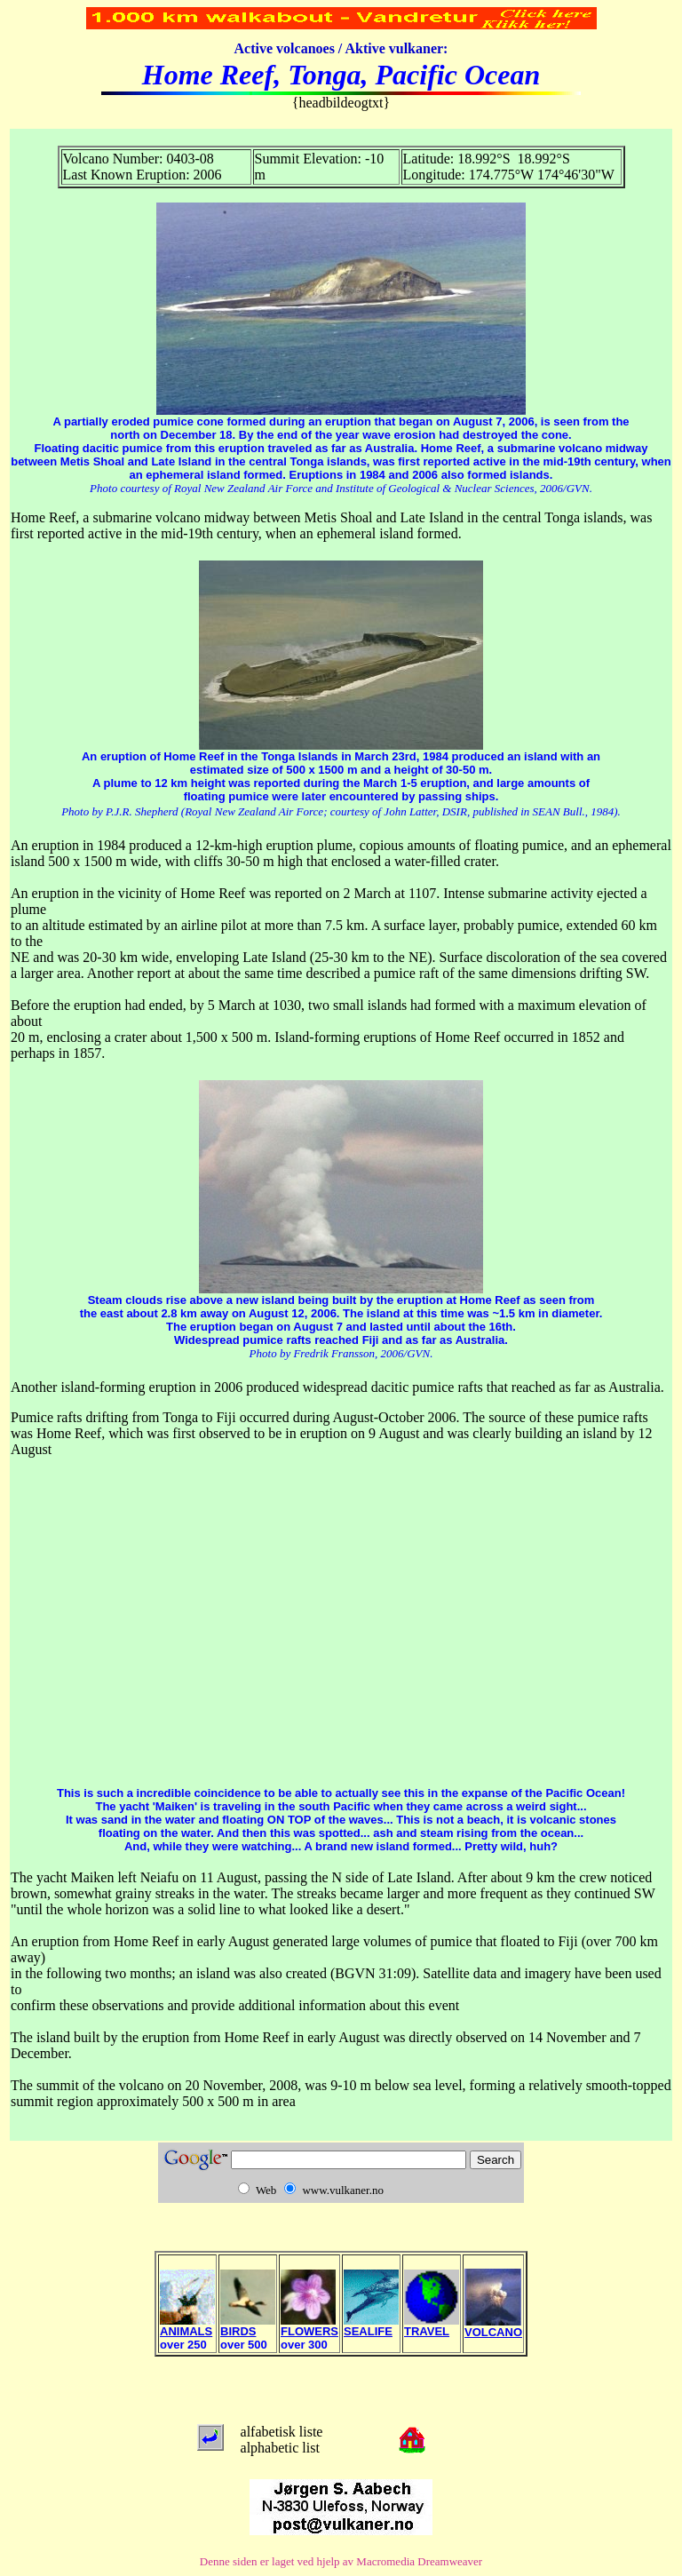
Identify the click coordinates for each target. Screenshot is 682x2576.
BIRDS (247, 2326)
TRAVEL (431, 2326)
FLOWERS (309, 2326)
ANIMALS (187, 2326)
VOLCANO (493, 2327)
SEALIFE (371, 2326)
